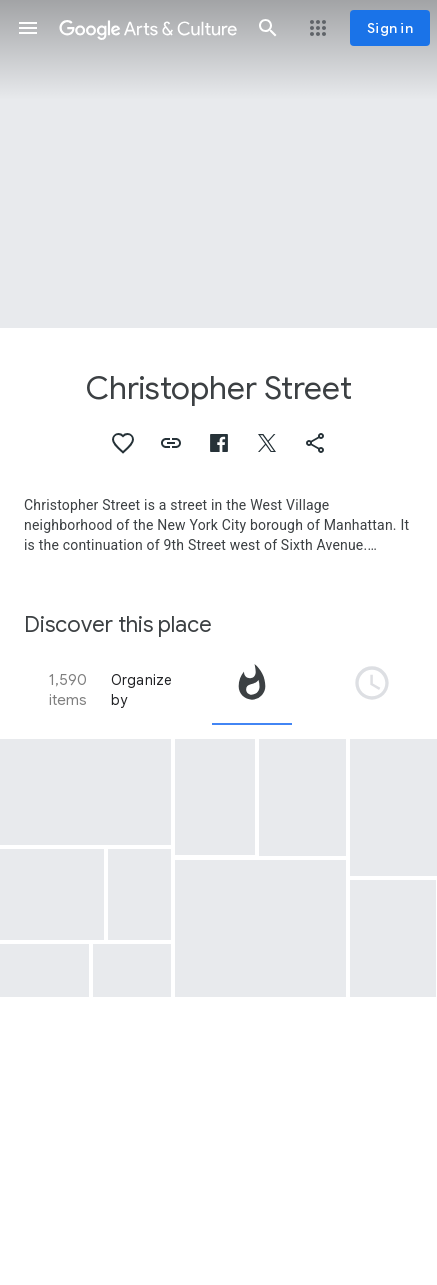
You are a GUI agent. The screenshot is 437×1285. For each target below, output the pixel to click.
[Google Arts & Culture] (148, 28)
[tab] (252, 690)
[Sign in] (390, 28)
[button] (28, 28)
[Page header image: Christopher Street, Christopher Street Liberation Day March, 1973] (218, 164)
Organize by (142, 690)
